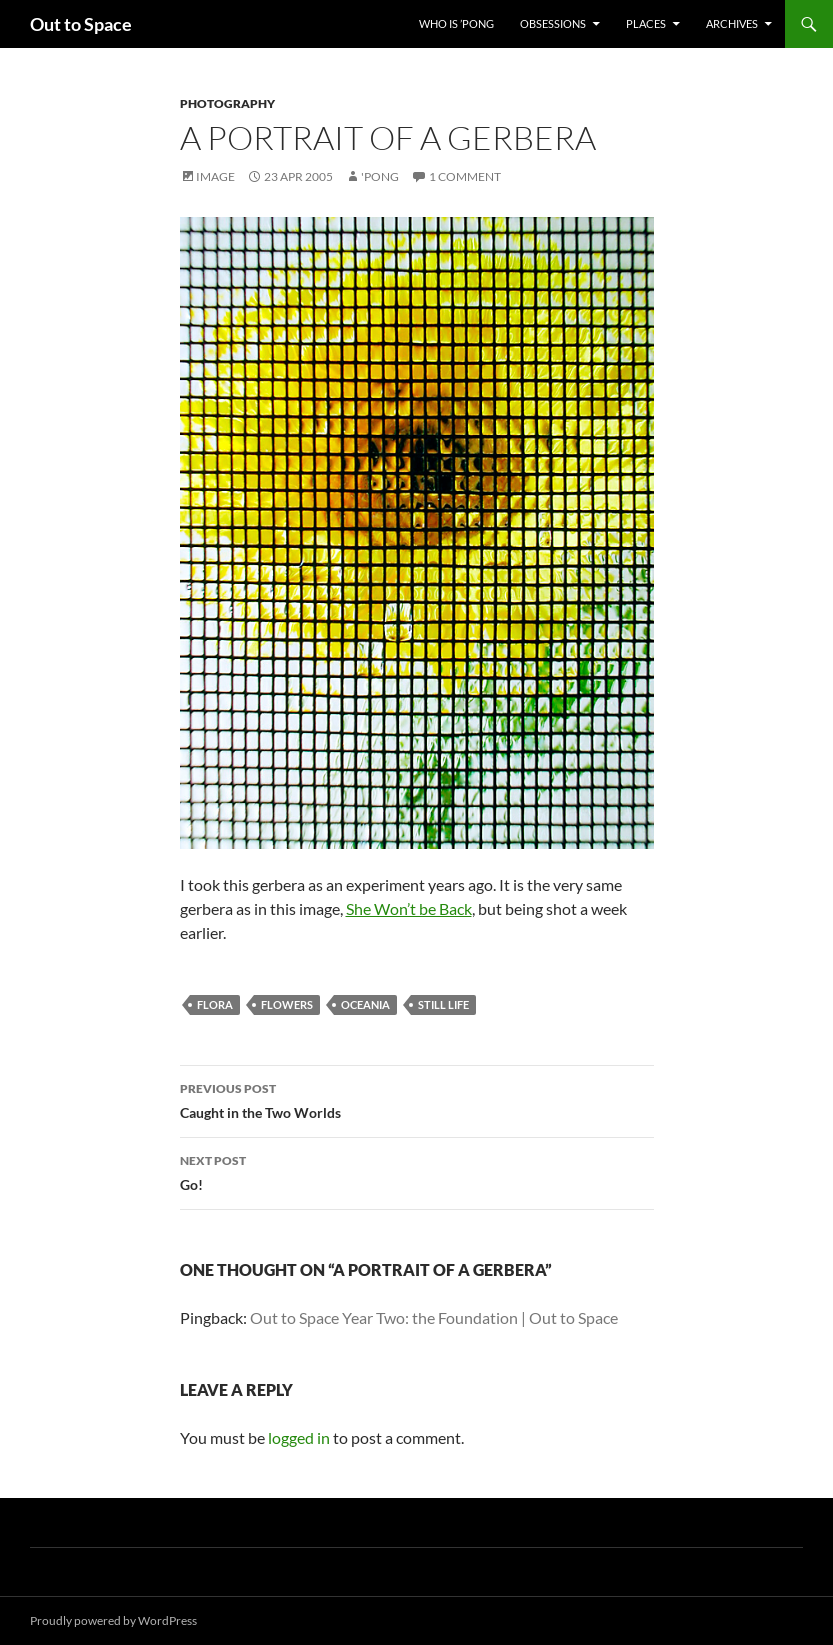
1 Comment (465, 176)
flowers (287, 1004)
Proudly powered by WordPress (113, 1620)
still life (443, 1004)
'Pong (380, 176)
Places (646, 23)
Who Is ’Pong (456, 23)
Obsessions (553, 23)
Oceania (365, 1004)
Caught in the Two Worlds (417, 1099)
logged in (299, 1437)
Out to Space (81, 24)
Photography (227, 103)
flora (215, 1004)
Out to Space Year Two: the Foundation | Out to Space (434, 1317)
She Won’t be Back (409, 908)
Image (215, 176)
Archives (732, 23)
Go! (417, 1171)
